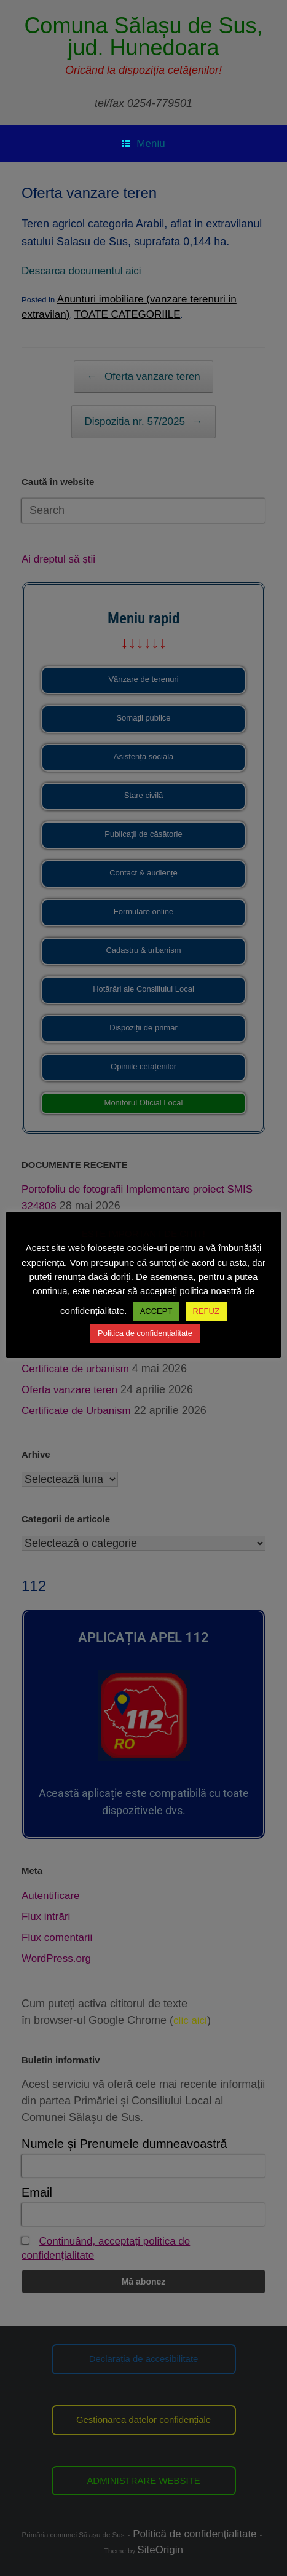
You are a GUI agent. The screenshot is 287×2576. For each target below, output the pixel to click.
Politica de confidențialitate (145, 1333)
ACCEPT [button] (156, 1311)
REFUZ (206, 1311)
